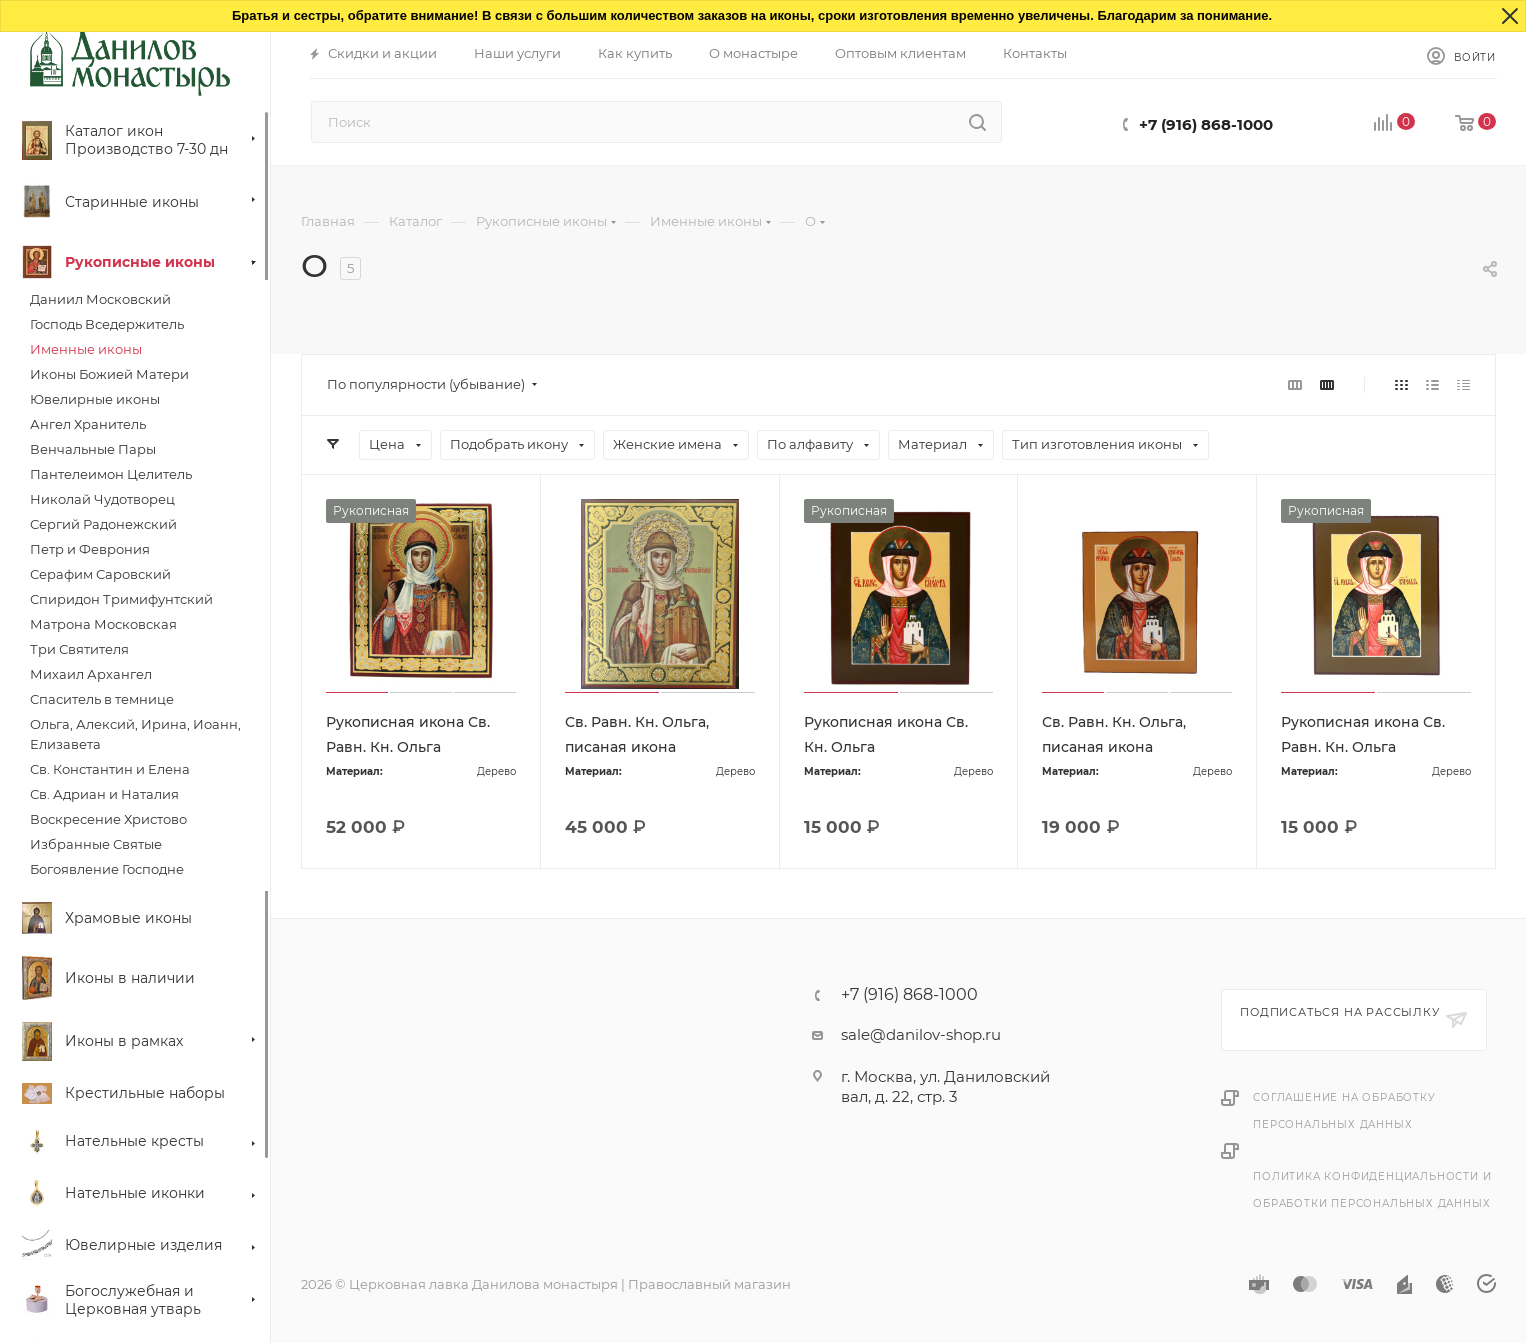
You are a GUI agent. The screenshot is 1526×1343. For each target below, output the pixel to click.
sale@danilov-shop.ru (921, 1034)
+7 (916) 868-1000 (1206, 124)
